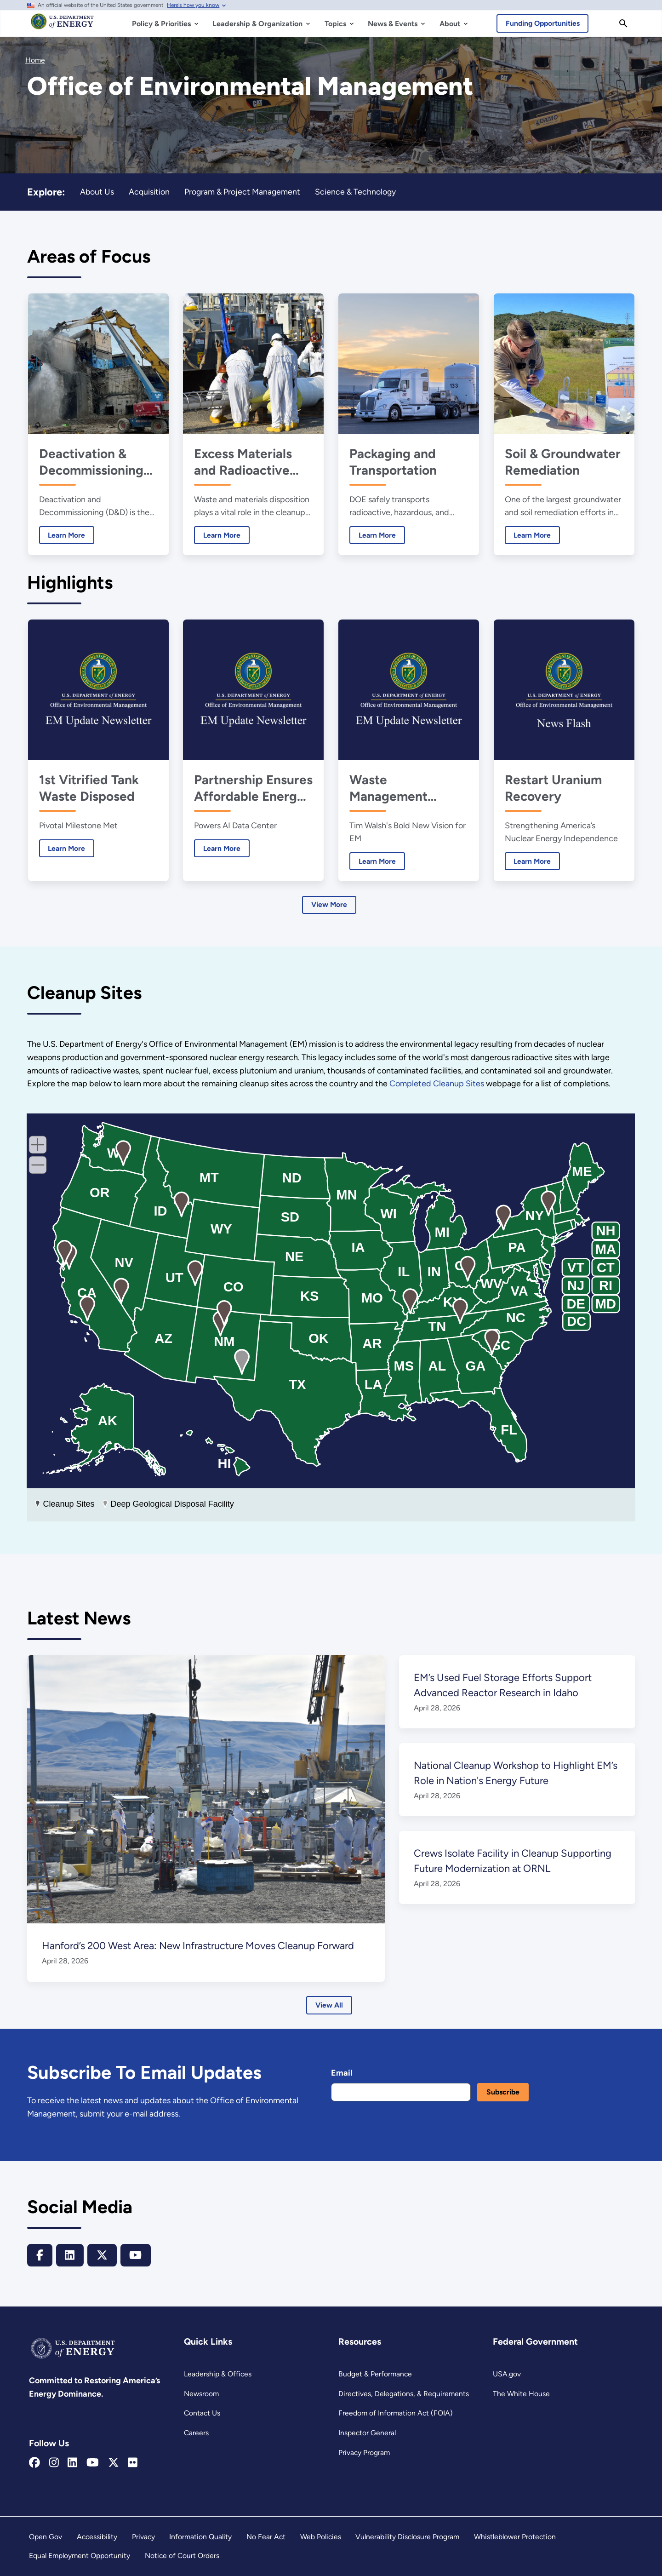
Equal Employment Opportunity (79, 2555)
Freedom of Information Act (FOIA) (395, 2413)
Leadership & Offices (217, 2373)
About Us (97, 191)
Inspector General (367, 2432)
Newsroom (201, 2393)
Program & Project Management (242, 191)
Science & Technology (355, 191)
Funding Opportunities (543, 23)
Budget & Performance (375, 2373)
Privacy (143, 2536)
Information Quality (200, 2536)
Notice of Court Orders (182, 2555)
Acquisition (149, 191)
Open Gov (45, 2536)
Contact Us (202, 2413)
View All (329, 2005)
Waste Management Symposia (388, 788)
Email (341, 2073)
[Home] (62, 25)
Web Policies (320, 2536)
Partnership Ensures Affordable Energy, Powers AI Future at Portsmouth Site (253, 788)
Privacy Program (364, 2452)
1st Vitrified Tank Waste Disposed (88, 788)
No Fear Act (265, 2536)
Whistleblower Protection (515, 2536)
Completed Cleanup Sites (437, 1084)
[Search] (623, 23)
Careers (196, 2432)
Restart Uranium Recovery (552, 788)
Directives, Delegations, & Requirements (403, 2393)
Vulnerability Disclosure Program (407, 2536)
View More (329, 904)
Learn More (62, 534)
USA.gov (507, 2373)
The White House (521, 2393)
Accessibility (97, 2536)
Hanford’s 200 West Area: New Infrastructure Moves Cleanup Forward (197, 1945)
